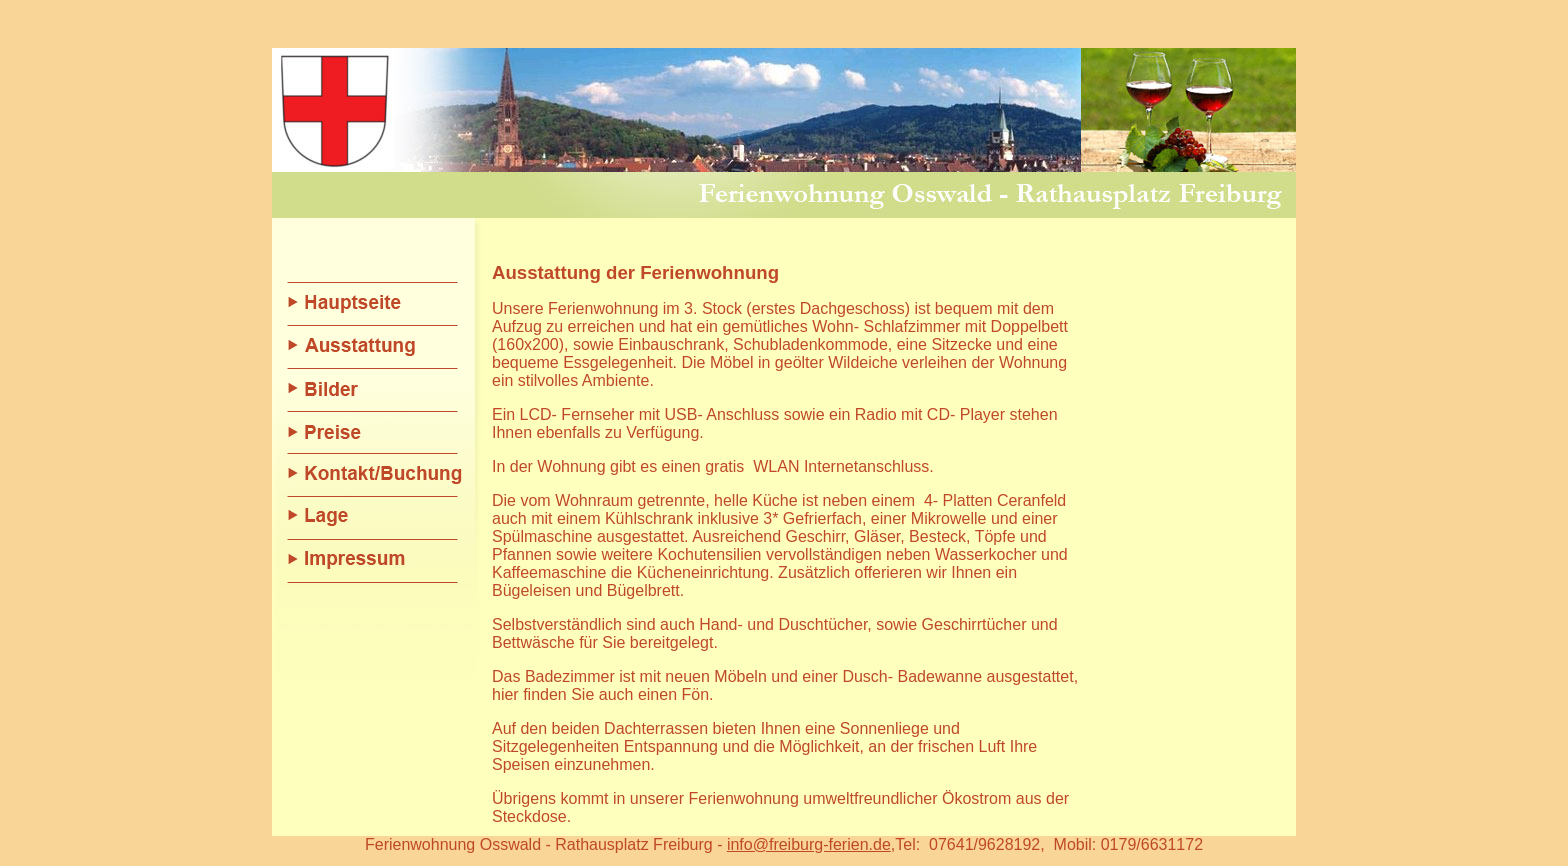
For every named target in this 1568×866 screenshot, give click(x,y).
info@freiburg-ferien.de (809, 826)
